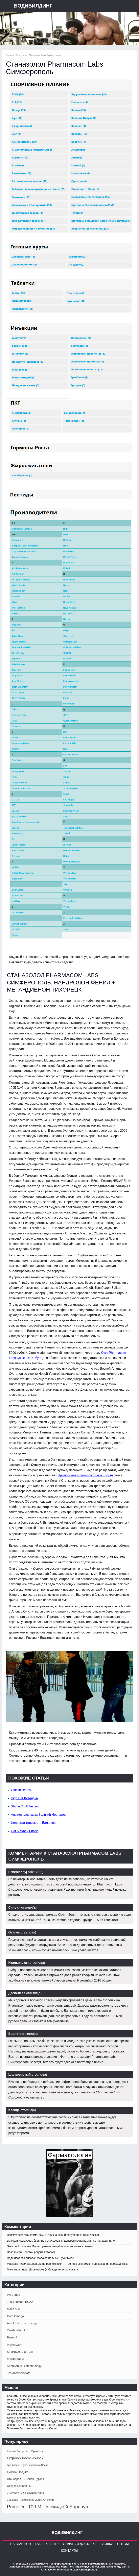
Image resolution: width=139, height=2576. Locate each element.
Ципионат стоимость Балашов (33, 1822)
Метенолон (14, 2344)
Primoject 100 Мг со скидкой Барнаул (47, 2506)
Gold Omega (15, 2316)
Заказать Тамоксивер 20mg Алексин (30, 2499)
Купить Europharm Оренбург (25, 2451)
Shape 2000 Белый (24, 1806)
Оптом (123, 2544)
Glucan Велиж (21, 1790)
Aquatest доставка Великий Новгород (38, 1814)
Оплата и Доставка (80, 2544)
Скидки (107, 2544)
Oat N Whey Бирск (24, 1831)
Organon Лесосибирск (25, 2458)
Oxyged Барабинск (19, 2485)
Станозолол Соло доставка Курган (26, 2492)
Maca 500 (13, 2309)
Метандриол (15, 2358)
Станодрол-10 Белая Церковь (26, 2479)
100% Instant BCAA (20, 2301)
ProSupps (13, 2294)
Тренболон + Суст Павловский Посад (27, 2465)
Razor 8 (12, 2337)
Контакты (69, 2550)
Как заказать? (47, 2544)
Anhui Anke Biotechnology (24, 2365)
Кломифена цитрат (20, 2351)
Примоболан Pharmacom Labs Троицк (85, 1475)
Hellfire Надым (17, 2472)
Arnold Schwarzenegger (23, 2323)
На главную (20, 2544)
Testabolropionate (18, 2373)
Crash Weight (16, 2330)
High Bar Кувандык (24, 1798)
